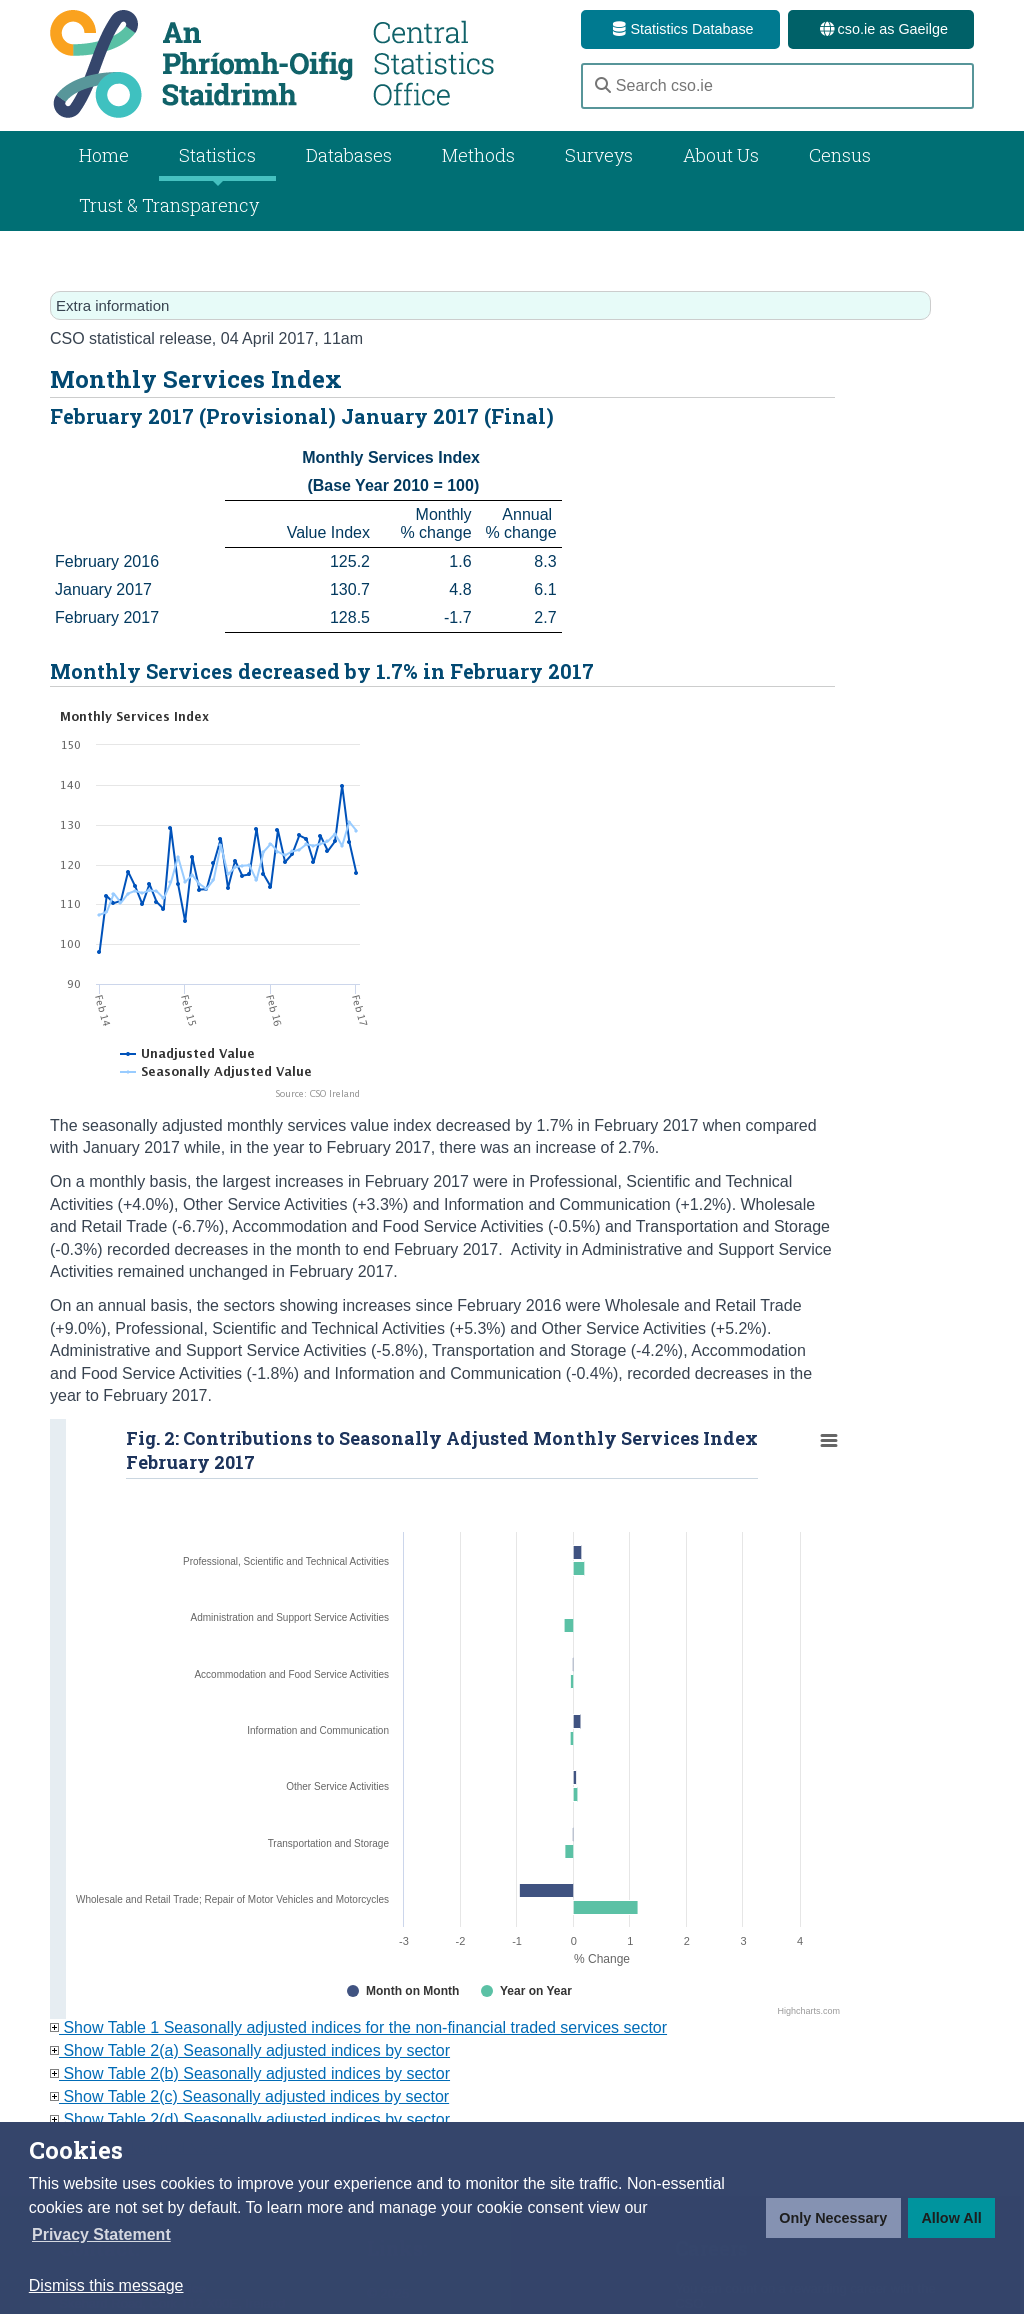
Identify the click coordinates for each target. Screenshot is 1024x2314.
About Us (721, 155)
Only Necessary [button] (833, 2218)
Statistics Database (680, 29)
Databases (349, 155)
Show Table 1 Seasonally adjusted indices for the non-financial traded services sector (358, 2027)
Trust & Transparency (169, 205)
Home (104, 155)
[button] (101, 2235)
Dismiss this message (106, 2285)
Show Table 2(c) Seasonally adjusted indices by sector (249, 2096)
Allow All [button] (951, 2218)
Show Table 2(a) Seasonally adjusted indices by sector (250, 2050)
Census (840, 155)
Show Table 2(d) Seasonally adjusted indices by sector (250, 2119)
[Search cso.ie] (777, 86)
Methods (478, 155)
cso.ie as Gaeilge (881, 29)
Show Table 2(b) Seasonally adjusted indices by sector (250, 2073)
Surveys (599, 155)
